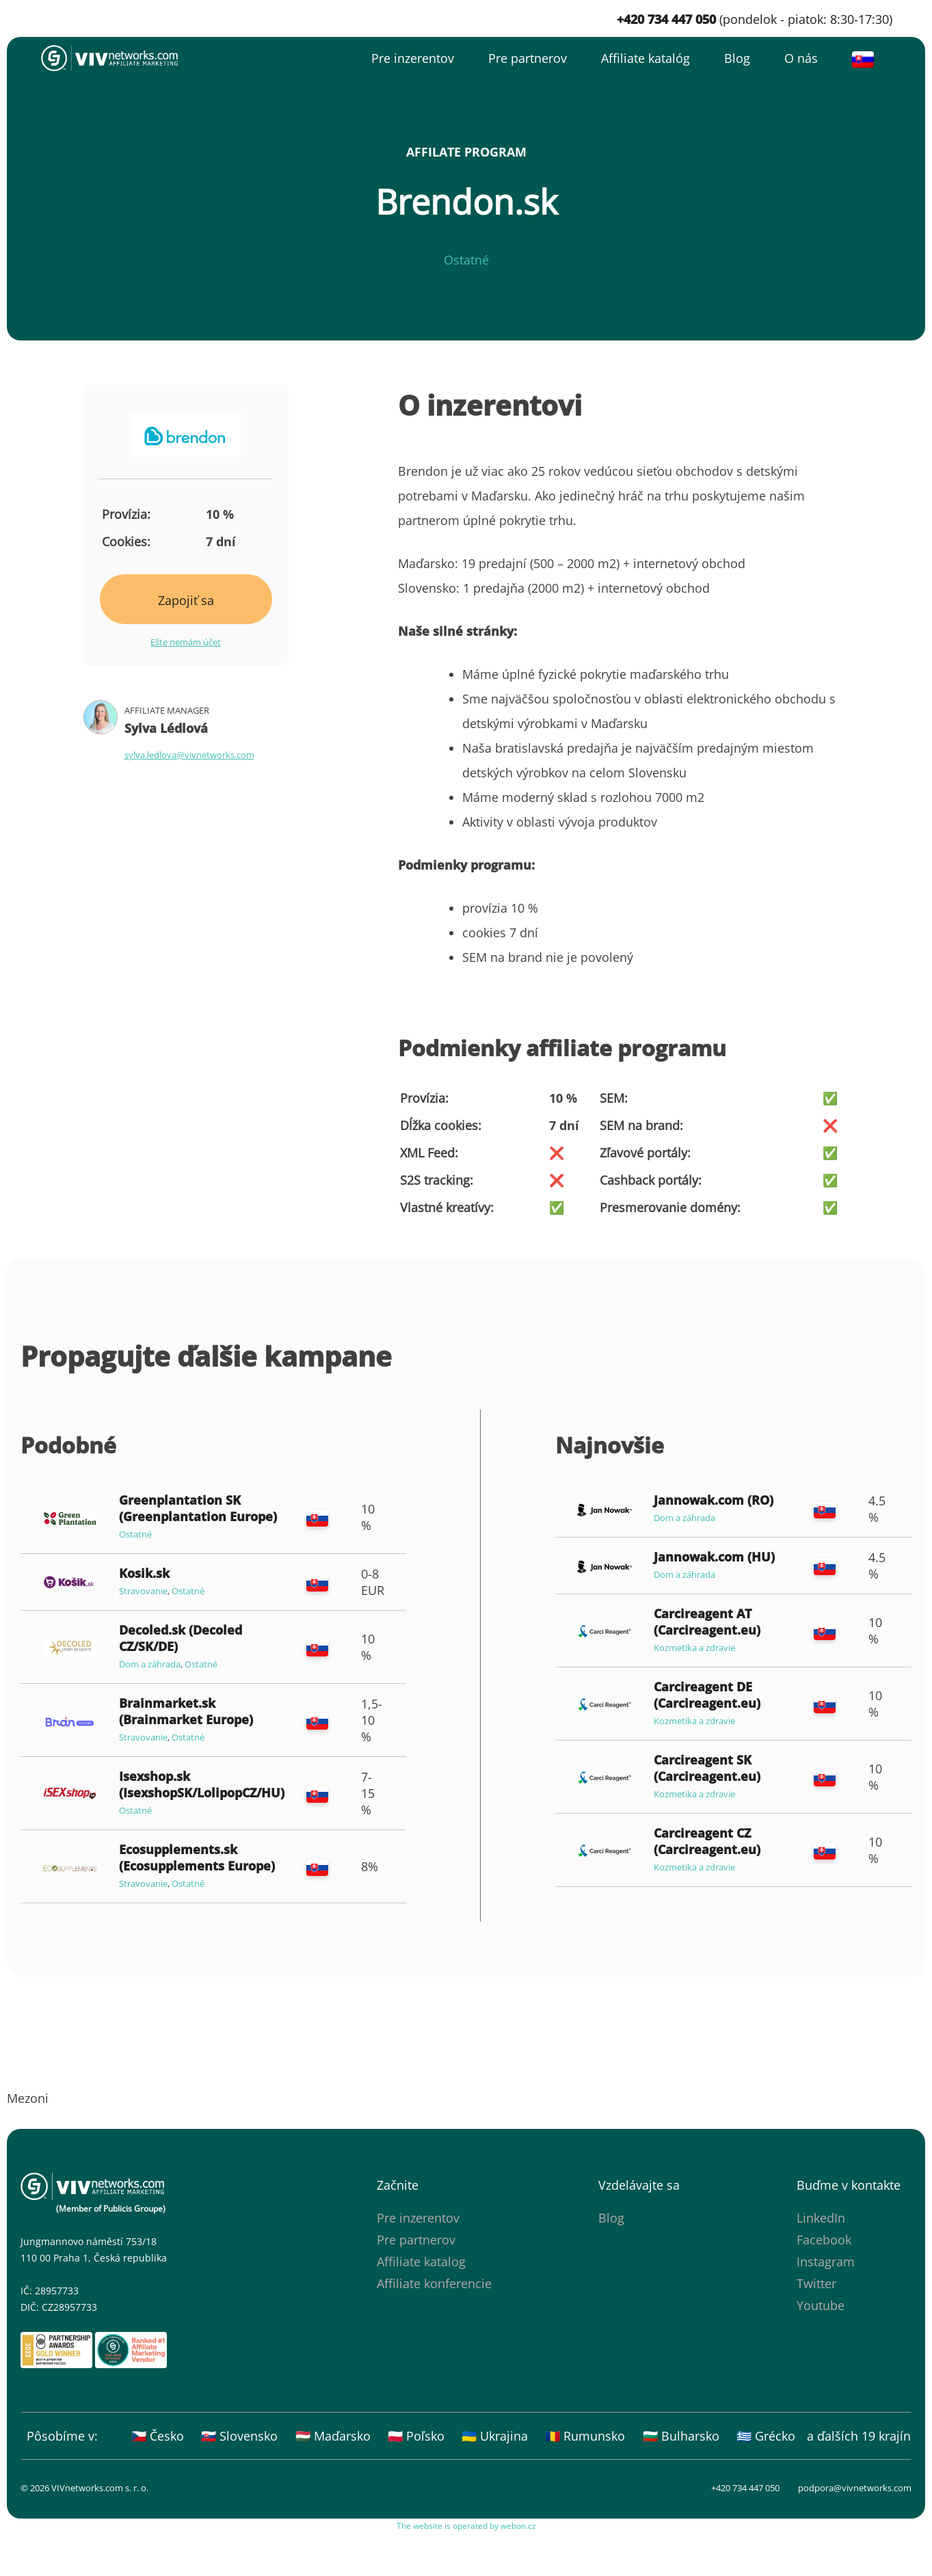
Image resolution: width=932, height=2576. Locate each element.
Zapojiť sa (186, 600)
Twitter (816, 2283)
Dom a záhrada (150, 1664)
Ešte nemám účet (185, 642)
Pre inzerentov (412, 58)
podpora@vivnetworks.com (854, 2488)
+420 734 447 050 (745, 2488)
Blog (737, 58)
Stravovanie (143, 1591)
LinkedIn (821, 2218)
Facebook (824, 2239)
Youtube (820, 2305)
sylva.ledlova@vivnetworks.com (189, 755)
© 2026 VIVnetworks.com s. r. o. (84, 2488)
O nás (801, 58)
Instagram (826, 2261)
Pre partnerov (527, 58)
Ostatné (466, 260)
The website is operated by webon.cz (466, 2526)
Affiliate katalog (421, 2261)
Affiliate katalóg (645, 58)
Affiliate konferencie (434, 2283)
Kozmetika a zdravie (694, 1647)
